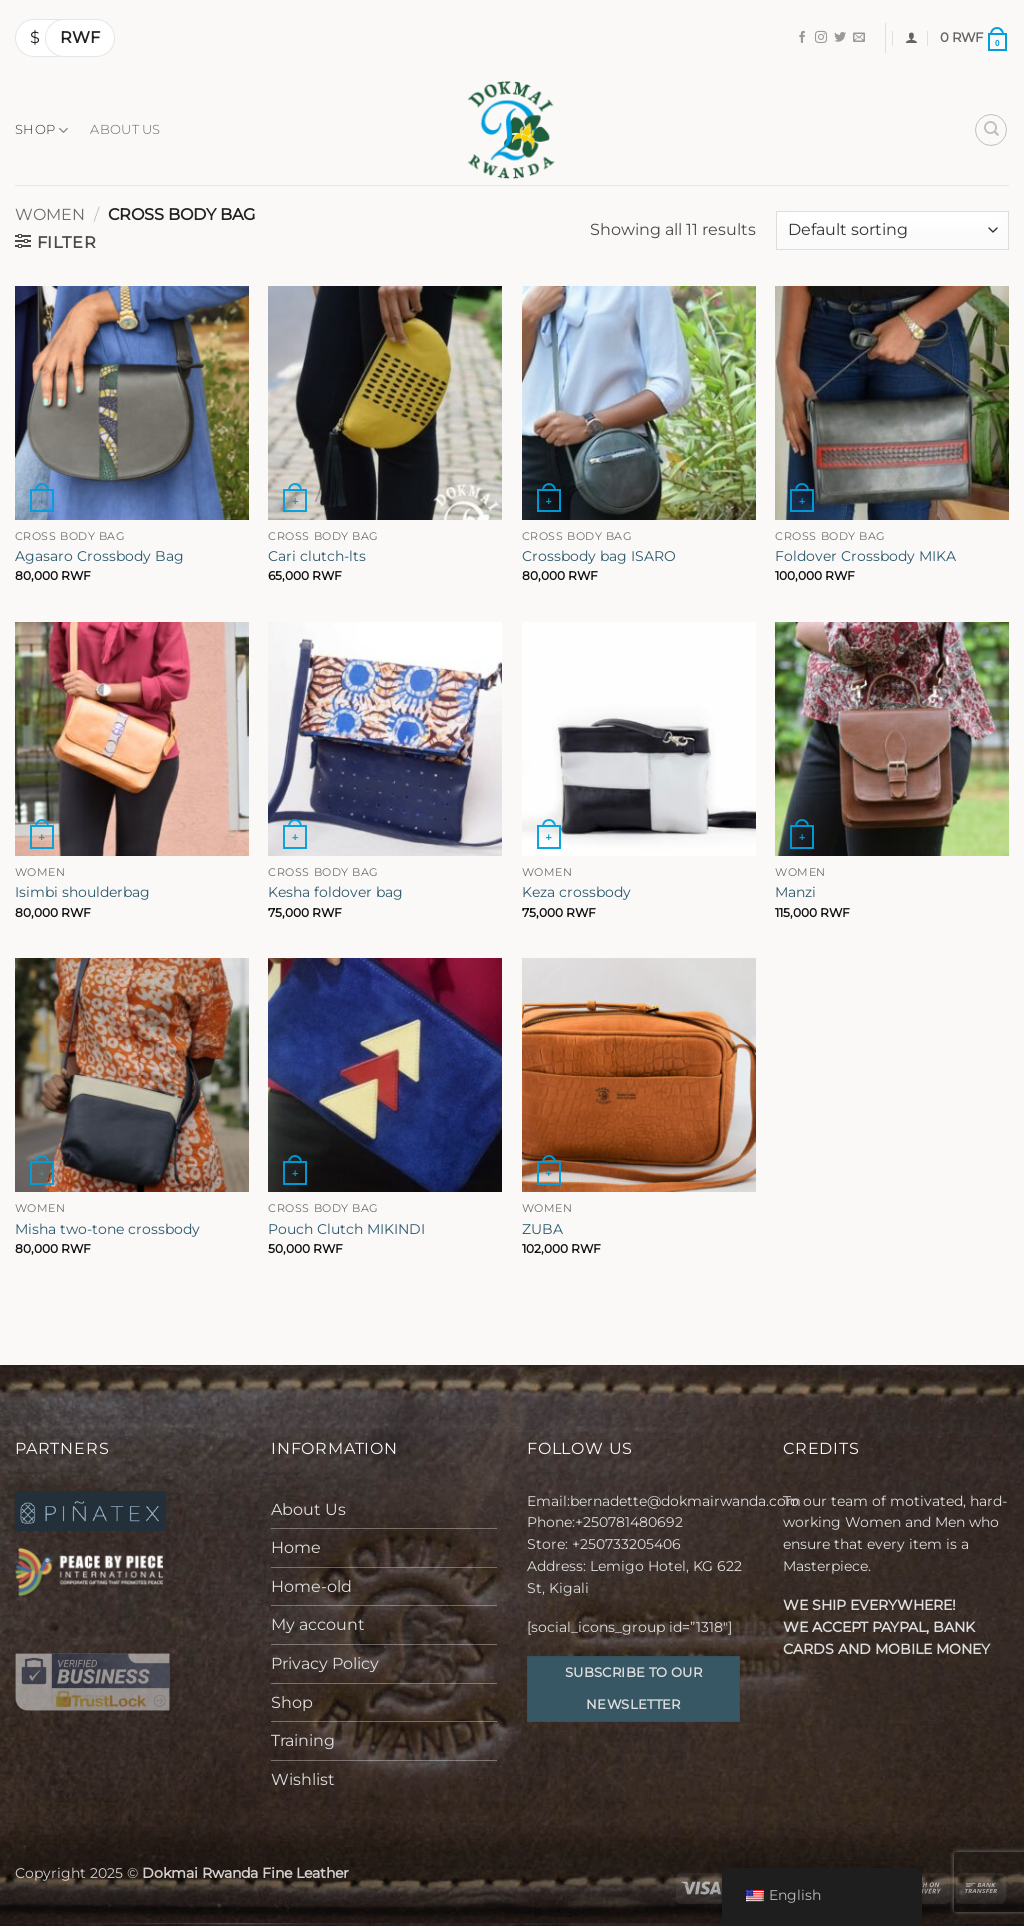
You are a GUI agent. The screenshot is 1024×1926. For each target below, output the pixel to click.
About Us (125, 129)
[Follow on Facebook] (802, 38)
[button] (911, 37)
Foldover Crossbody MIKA (865, 556)
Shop (41, 130)
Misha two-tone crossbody (107, 1229)
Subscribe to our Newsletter (633, 1688)
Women (50, 214)
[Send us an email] (859, 38)
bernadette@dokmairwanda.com (685, 1501)
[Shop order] (892, 230)
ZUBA (542, 1229)
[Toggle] (485, 1509)
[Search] (991, 130)
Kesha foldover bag (335, 892)
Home (296, 1547)
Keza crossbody (576, 892)
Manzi (795, 892)
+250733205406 (626, 1544)
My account (318, 1624)
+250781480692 (631, 1522)
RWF (80, 37)
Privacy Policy (325, 1663)
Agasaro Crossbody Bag (99, 556)
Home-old (311, 1586)
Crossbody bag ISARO (599, 556)
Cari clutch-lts (317, 556)
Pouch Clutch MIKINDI (346, 1229)
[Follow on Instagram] (821, 38)
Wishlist (303, 1779)
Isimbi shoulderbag (82, 892)
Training (303, 1740)
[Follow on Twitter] (840, 38)
